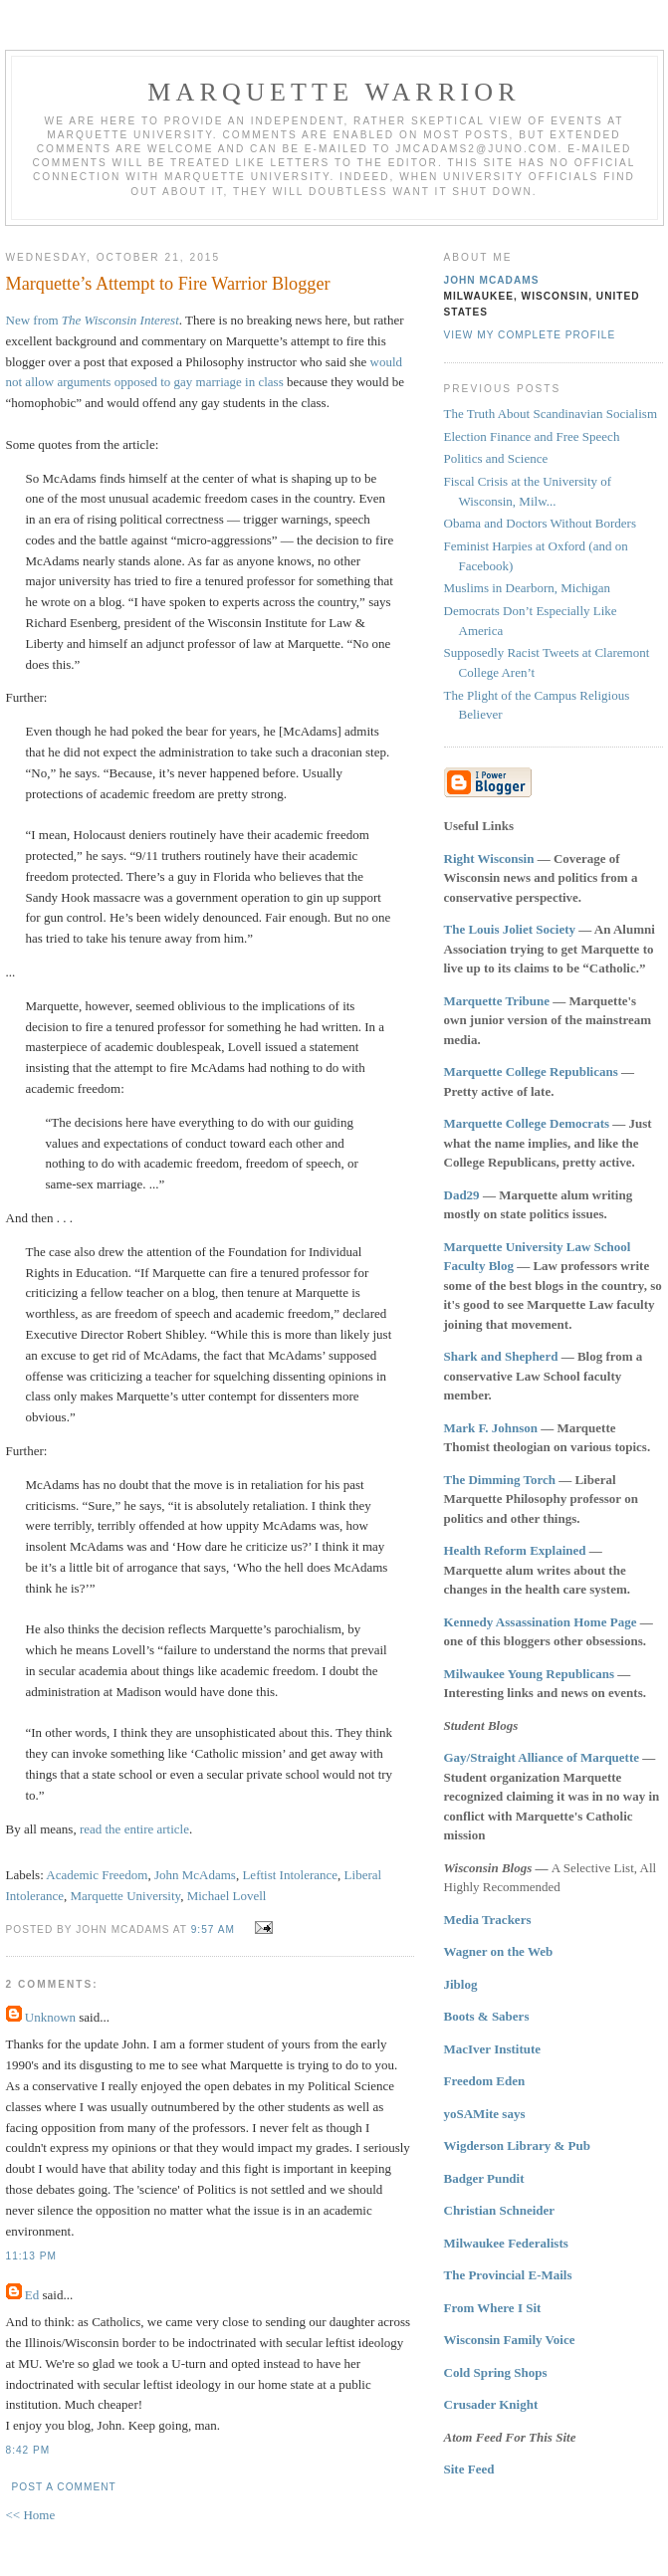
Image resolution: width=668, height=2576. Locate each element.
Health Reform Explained (515, 1550)
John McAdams (195, 1874)
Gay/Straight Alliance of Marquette (542, 1757)
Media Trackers (488, 1919)
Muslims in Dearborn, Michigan (527, 587)
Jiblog (461, 1984)
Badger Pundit (484, 2178)
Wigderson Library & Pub (517, 2145)
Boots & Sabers (487, 2016)
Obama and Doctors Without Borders (540, 523)
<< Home (31, 2514)
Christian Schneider (500, 2210)
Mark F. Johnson (491, 1427)
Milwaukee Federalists (506, 2243)
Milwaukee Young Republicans (529, 1673)
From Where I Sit (493, 2307)
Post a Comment (64, 2486)
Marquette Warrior (334, 92)
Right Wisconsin (489, 858)
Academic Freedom (96, 1874)
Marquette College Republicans (531, 1071)
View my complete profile (530, 334)
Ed (32, 2294)
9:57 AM (213, 1929)
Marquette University (125, 1895)
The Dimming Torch (500, 1479)
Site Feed (469, 2469)
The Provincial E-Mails (508, 2274)
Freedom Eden (485, 2080)
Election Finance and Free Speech (532, 436)
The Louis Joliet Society (510, 929)
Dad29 (462, 1194)
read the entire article (134, 1829)
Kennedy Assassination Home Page (540, 1621)
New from (92, 320)
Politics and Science (496, 458)
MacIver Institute (493, 2048)
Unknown (50, 2017)
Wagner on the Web (499, 1951)
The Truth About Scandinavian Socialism (551, 413)
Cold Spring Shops (496, 2372)
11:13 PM (31, 2256)
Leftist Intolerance (289, 1874)
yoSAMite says (485, 2113)
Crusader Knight (491, 2404)
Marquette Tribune (497, 1000)
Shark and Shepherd (501, 1356)
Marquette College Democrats (527, 1123)
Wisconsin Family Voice (509, 2339)
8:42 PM (28, 2450)
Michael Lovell (227, 1895)
